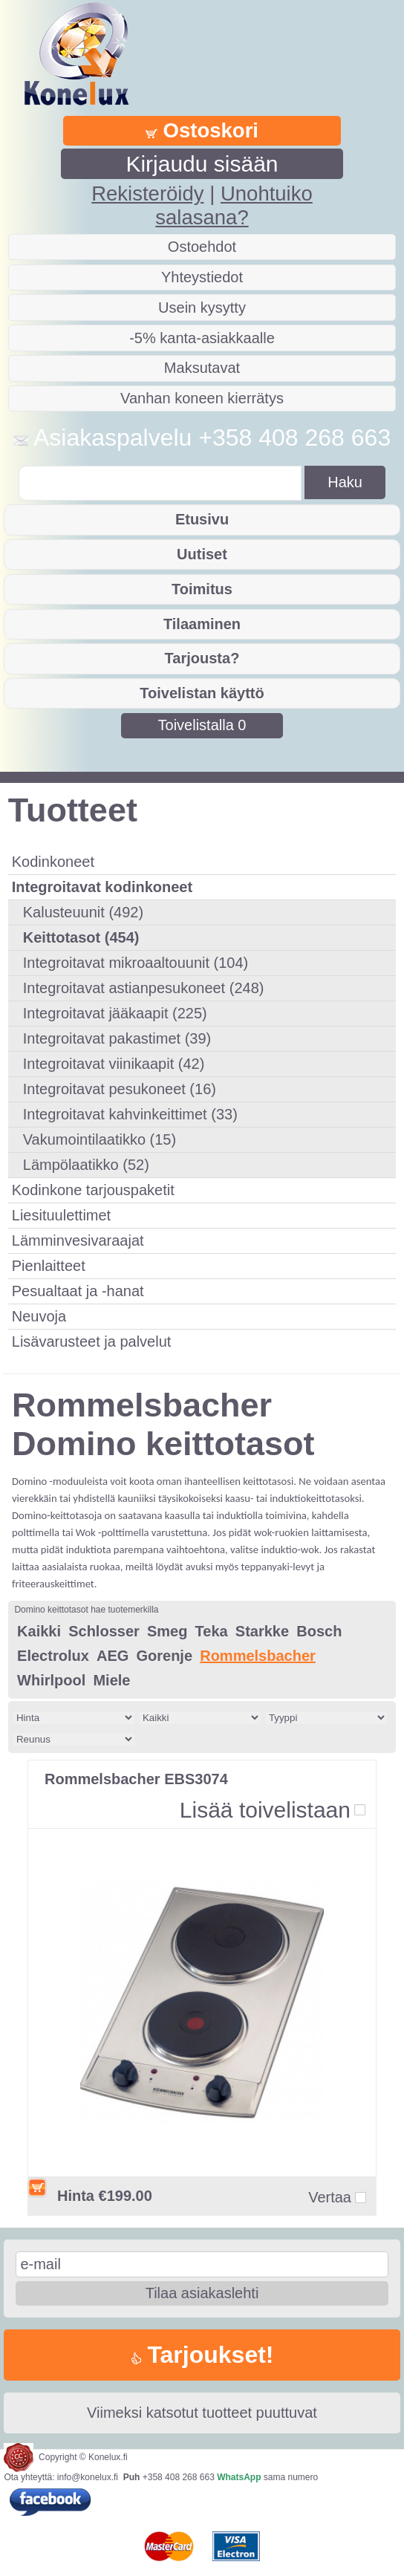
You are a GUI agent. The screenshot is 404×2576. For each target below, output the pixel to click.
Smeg (167, 1631)
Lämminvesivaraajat (78, 1240)
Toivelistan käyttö (202, 693)
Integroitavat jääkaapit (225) (115, 1013)
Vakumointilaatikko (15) (99, 1139)
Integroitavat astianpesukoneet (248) (143, 988)
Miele (111, 1680)
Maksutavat (202, 368)
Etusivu (202, 519)
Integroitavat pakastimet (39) (117, 1038)
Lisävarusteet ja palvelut (92, 1341)
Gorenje (164, 1656)
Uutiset (202, 554)
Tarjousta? (202, 658)
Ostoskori (202, 130)
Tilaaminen (202, 624)
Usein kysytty (202, 307)
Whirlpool (51, 1680)
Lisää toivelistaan (265, 1809)
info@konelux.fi (87, 2477)
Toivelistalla (202, 725)
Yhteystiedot (202, 277)
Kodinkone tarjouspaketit (93, 1190)
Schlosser (104, 1631)
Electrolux (53, 1656)
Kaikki (39, 1631)
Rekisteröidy (147, 193)
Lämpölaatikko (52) (86, 1165)
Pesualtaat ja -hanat (78, 1291)
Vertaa (329, 2197)
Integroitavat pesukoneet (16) (119, 1089)
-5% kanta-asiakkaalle (202, 338)
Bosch (319, 1631)
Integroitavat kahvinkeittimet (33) (130, 1114)
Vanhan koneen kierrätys (202, 398)
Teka (211, 1631)
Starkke (262, 1631)
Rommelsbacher (258, 1656)
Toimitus (202, 589)
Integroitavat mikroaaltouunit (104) (136, 962)
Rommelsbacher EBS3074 (136, 1779)
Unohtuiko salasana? (233, 205)
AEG (112, 1656)
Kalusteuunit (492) (83, 912)
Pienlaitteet (48, 1266)
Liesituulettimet (61, 1215)
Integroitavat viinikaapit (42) (114, 1064)
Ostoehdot (202, 246)
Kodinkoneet (53, 861)
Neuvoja (39, 1316)
